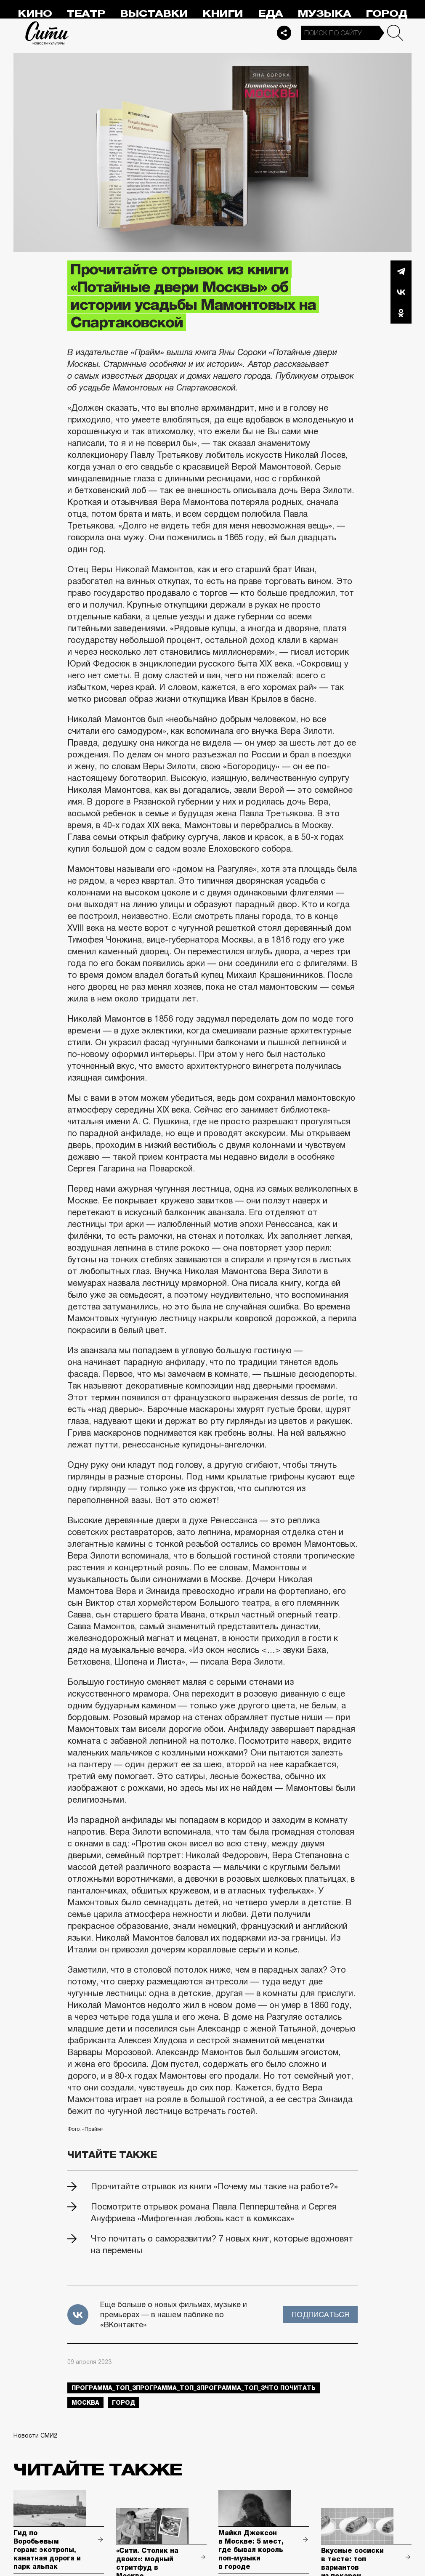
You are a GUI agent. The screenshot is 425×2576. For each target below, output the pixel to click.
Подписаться (320, 2314)
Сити (47, 33)
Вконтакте (401, 292)
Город (386, 13)
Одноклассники (401, 313)
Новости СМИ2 (35, 2435)
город (123, 2402)
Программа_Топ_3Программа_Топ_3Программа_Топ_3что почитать (194, 2388)
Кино (35, 13)
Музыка (324, 13)
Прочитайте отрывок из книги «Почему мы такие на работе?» (214, 2186)
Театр (85, 13)
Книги (222, 13)
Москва (85, 2402)
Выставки (154, 13)
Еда (270, 13)
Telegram (401, 271)
